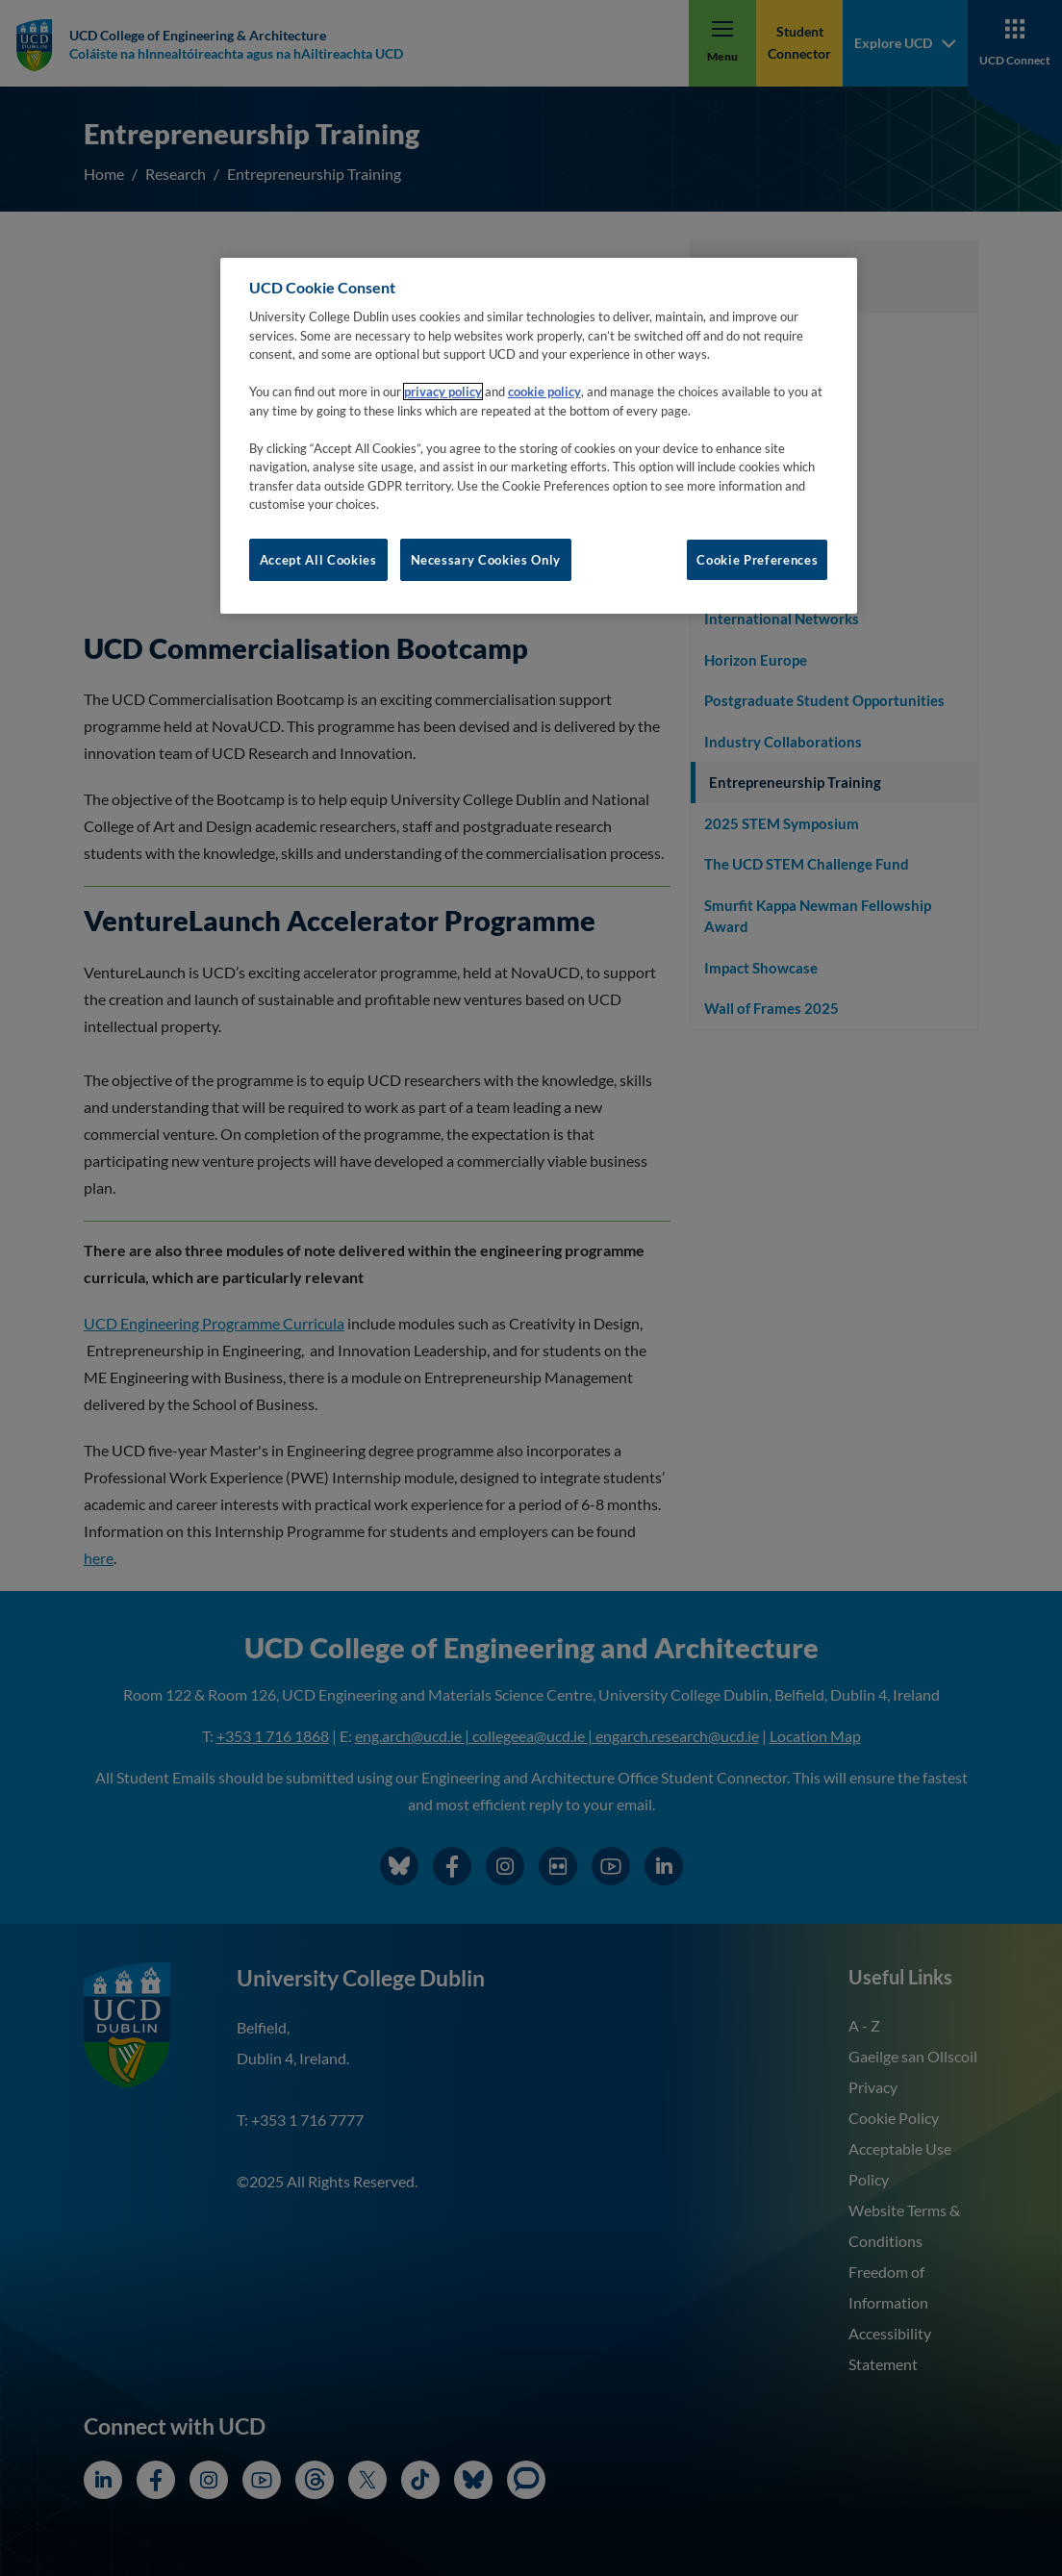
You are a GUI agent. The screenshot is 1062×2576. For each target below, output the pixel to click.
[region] (538, 436)
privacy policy (443, 391)
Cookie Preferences (757, 560)
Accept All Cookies (318, 560)
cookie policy (544, 391)
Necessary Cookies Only (486, 560)
